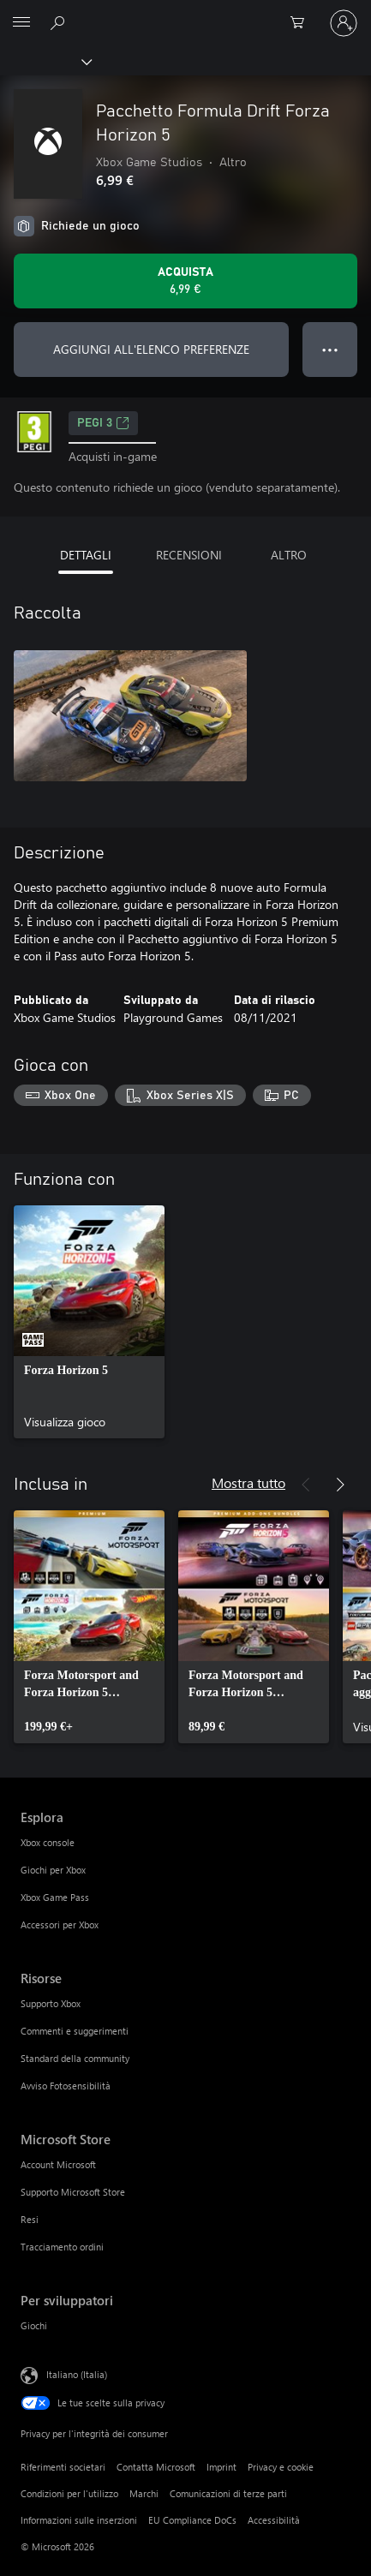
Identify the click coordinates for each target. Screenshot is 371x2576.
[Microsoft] (185, 13)
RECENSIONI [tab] (189, 555)
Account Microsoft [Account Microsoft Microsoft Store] (58, 2164)
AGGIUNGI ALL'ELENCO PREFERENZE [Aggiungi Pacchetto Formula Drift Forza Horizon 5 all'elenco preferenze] (151, 349)
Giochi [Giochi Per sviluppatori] (34, 2325)
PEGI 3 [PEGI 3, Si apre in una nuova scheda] (103, 423)
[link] (89, 1321)
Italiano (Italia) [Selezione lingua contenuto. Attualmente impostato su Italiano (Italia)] (76, 2374)
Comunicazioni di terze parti (228, 2493)
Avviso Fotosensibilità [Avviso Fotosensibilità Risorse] (66, 2085)
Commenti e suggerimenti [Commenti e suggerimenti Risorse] (75, 2030)
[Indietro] (306, 1485)
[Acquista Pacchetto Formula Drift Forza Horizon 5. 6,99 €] (185, 281)
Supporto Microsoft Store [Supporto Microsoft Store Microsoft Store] (73, 2191)
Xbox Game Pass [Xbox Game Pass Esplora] (55, 1897)
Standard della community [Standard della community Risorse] (75, 2058)
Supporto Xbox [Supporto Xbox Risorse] (51, 2003)
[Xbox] (45, 60)
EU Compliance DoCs (192, 2519)
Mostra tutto (248, 1482)
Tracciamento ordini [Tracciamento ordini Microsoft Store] (62, 2246)
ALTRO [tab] (289, 555)
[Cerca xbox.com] (60, 22)
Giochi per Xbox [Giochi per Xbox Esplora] (53, 1869)
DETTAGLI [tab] (85, 555)
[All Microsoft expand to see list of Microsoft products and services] (21, 23)
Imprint (221, 2466)
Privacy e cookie (281, 2466)
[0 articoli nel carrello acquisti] (302, 23)
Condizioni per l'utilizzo (69, 2493)
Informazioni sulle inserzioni (79, 2519)
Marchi (144, 2493)
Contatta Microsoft (156, 2466)
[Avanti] (340, 1485)
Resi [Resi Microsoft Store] (30, 2219)
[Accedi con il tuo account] (343, 23)
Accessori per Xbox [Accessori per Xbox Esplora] (60, 1924)
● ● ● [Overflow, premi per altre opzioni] (330, 349)
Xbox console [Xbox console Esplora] (48, 1842)
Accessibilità (274, 2519)
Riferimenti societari (63, 2466)
